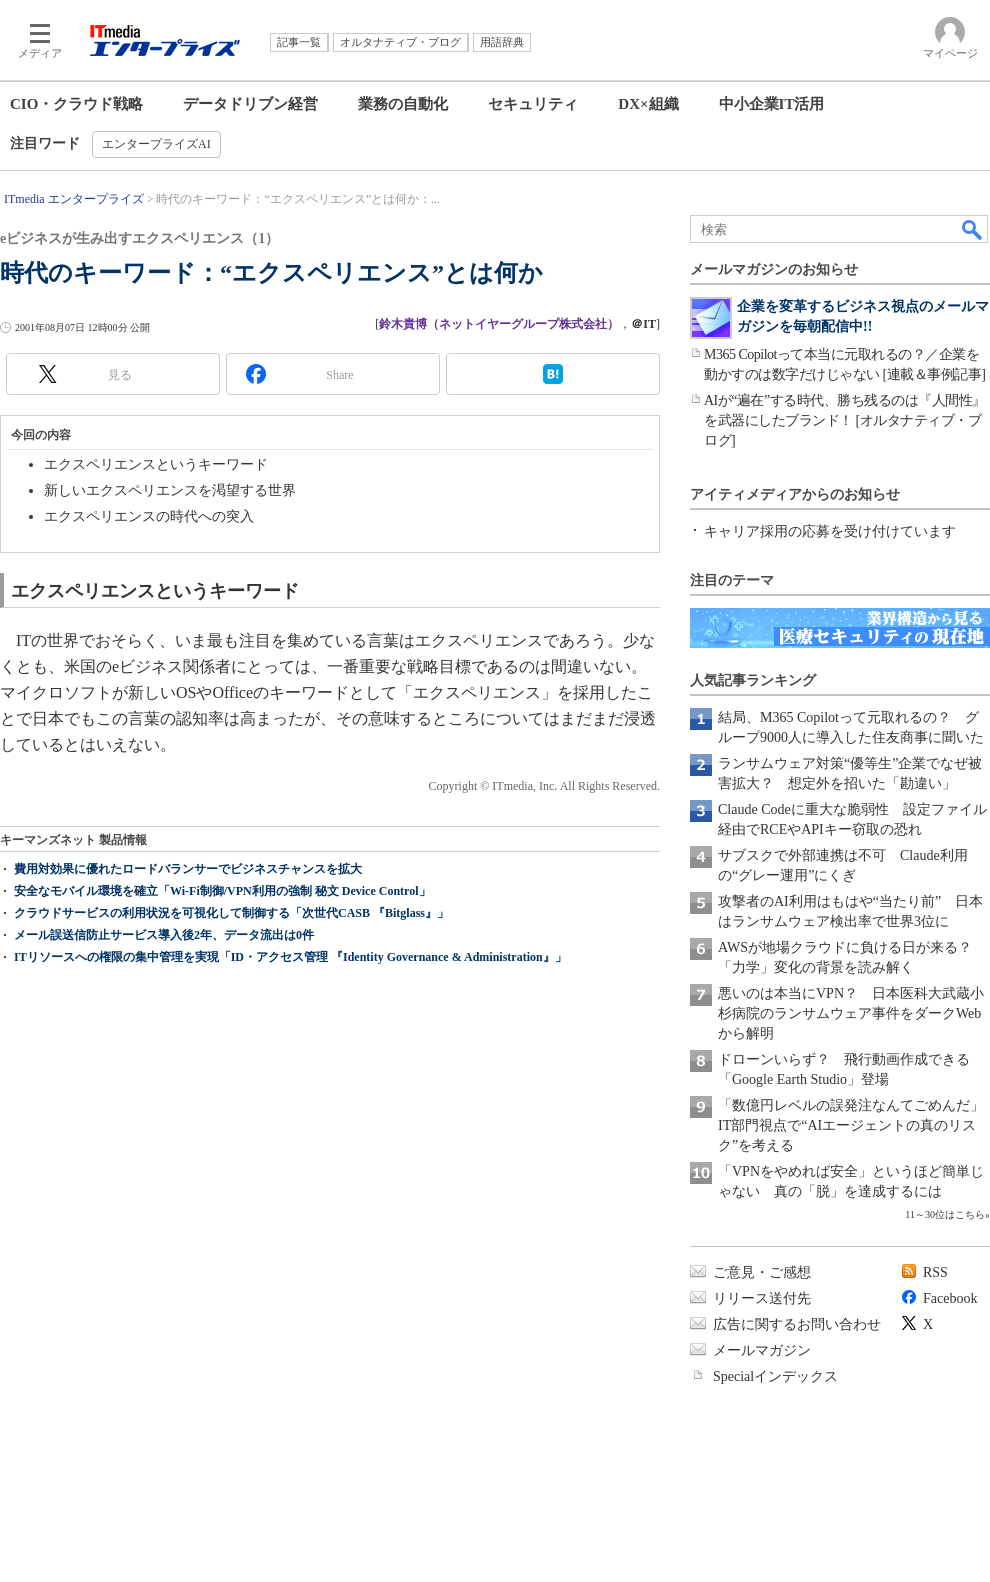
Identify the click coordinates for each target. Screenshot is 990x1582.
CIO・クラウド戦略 (76, 104)
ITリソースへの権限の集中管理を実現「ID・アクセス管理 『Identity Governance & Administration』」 (290, 957)
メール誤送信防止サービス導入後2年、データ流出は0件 (164, 935)
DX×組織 (648, 104)
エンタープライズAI (156, 144)
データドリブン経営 (250, 104)
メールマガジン (762, 1350)
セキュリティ (533, 104)
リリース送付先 (762, 1298)
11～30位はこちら (945, 1214)
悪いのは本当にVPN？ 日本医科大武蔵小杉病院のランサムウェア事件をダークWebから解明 (851, 1013)
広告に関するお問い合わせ (797, 1324)
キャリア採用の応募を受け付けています (830, 531)
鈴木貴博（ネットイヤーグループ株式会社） (499, 324)
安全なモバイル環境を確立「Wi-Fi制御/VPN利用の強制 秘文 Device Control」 (222, 891)
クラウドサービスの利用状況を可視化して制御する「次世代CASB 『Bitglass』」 (231, 913)
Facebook (950, 1298)
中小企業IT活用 (772, 104)
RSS (935, 1272)
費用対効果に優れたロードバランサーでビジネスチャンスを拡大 (188, 869)
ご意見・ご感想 (762, 1272)
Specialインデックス (775, 1376)
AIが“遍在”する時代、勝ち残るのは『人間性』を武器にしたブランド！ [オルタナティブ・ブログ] (845, 420)
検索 (973, 229)
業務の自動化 (403, 104)
